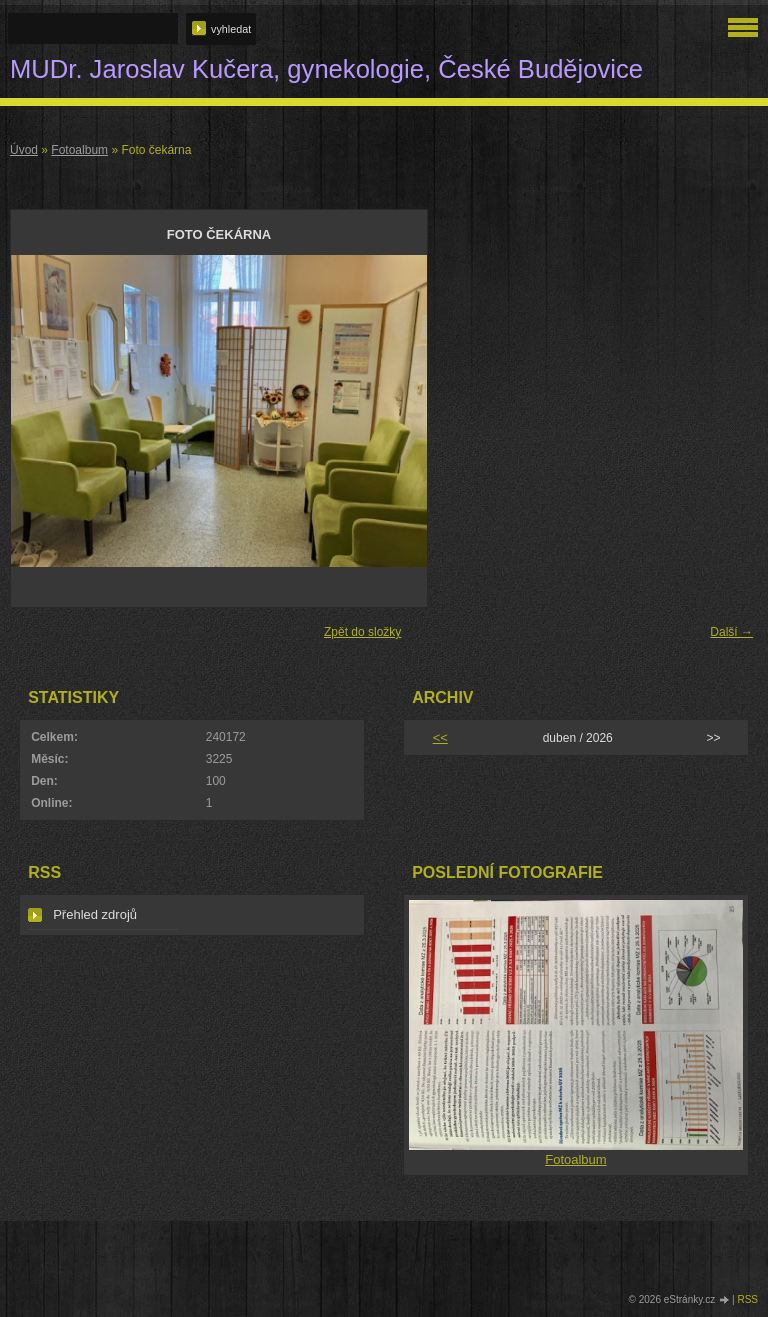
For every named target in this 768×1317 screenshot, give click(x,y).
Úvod (24, 150)
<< (440, 737)
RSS (747, 1299)
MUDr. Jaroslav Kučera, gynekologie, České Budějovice (326, 69)
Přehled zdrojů (95, 914)
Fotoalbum (79, 150)
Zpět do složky (362, 632)
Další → (731, 632)
